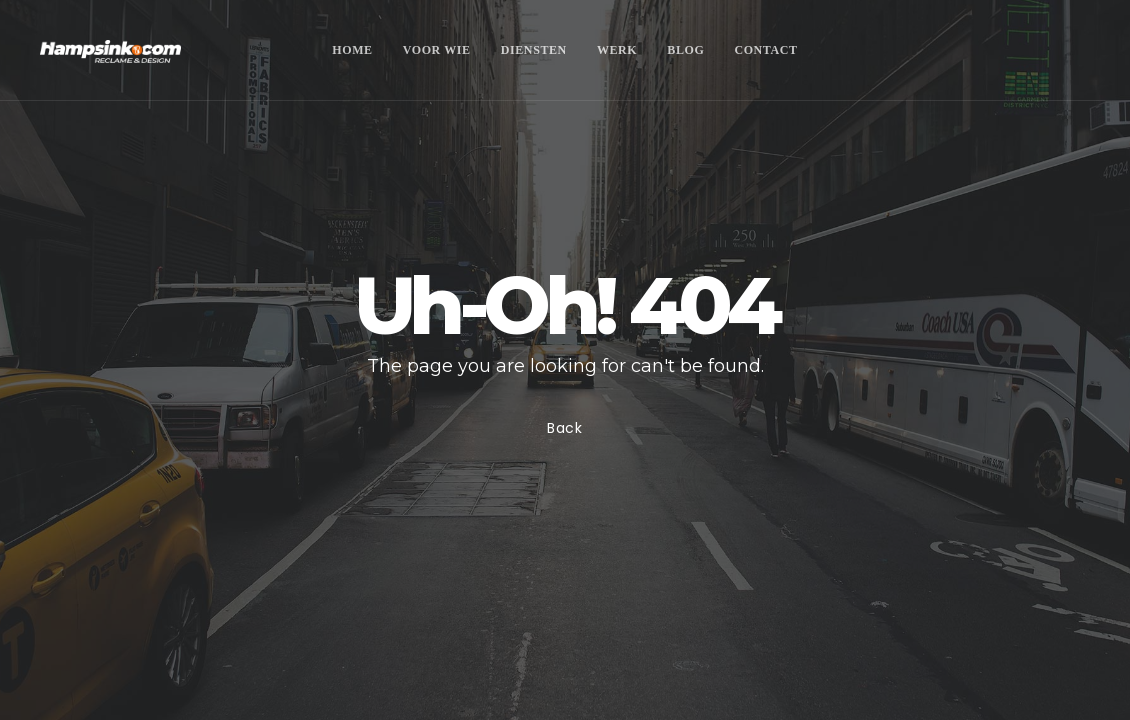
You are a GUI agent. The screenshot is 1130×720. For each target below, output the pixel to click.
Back (565, 428)
